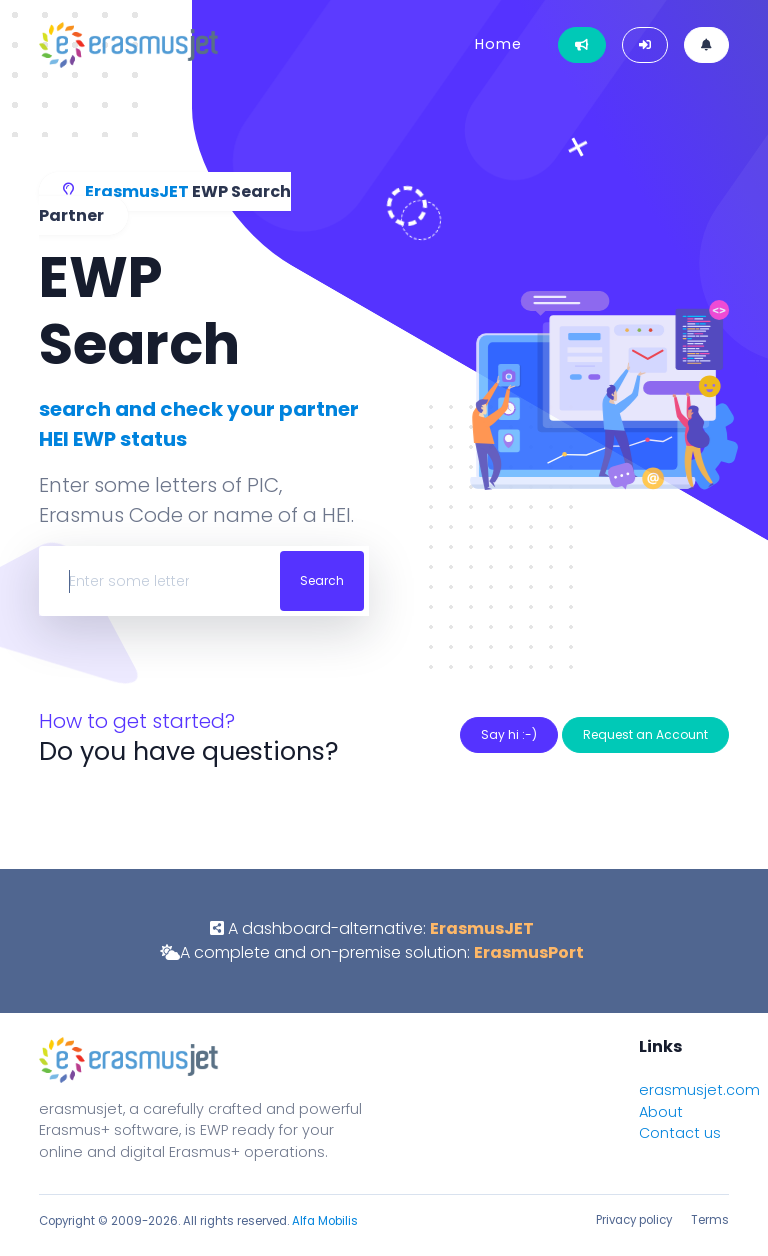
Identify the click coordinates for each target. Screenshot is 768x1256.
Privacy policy (634, 1220)
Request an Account (645, 734)
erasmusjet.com (699, 1090)
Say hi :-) (509, 734)
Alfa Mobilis (325, 1221)
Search (322, 580)
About (661, 1112)
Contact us (680, 1133)
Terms (710, 1220)
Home (498, 44)
